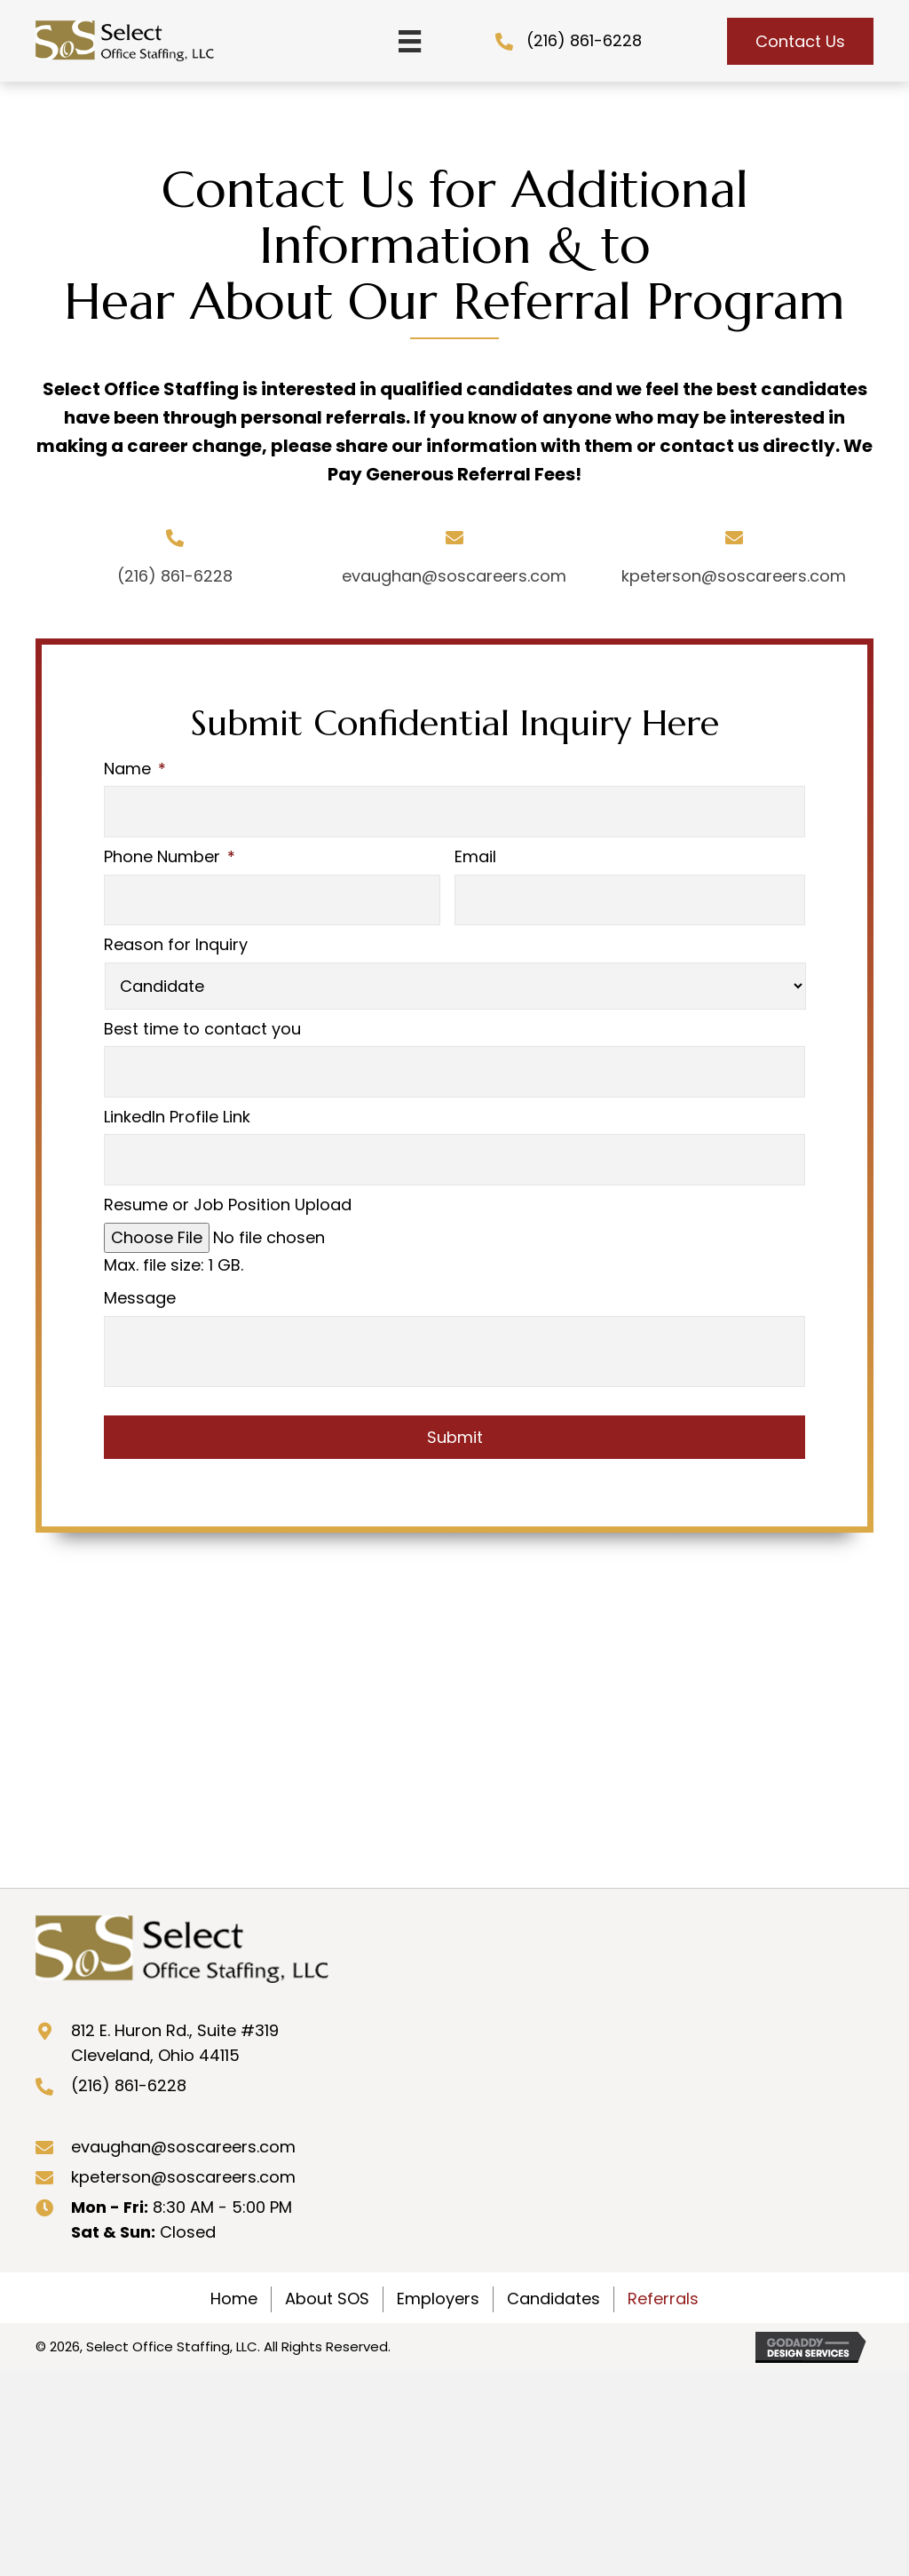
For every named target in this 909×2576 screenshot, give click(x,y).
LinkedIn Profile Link (177, 1100)
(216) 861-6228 (584, 40)
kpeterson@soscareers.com (733, 576)
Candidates (553, 2276)
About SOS (327, 2276)
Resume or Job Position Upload (228, 1183)
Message (140, 1276)
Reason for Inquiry (176, 933)
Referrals (663, 2276)
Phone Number (169, 851)
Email (475, 851)
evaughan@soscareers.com (454, 576)
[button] (800, 41)
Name (135, 768)
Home (233, 2276)
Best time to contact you (202, 1017)
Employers (438, 2276)
